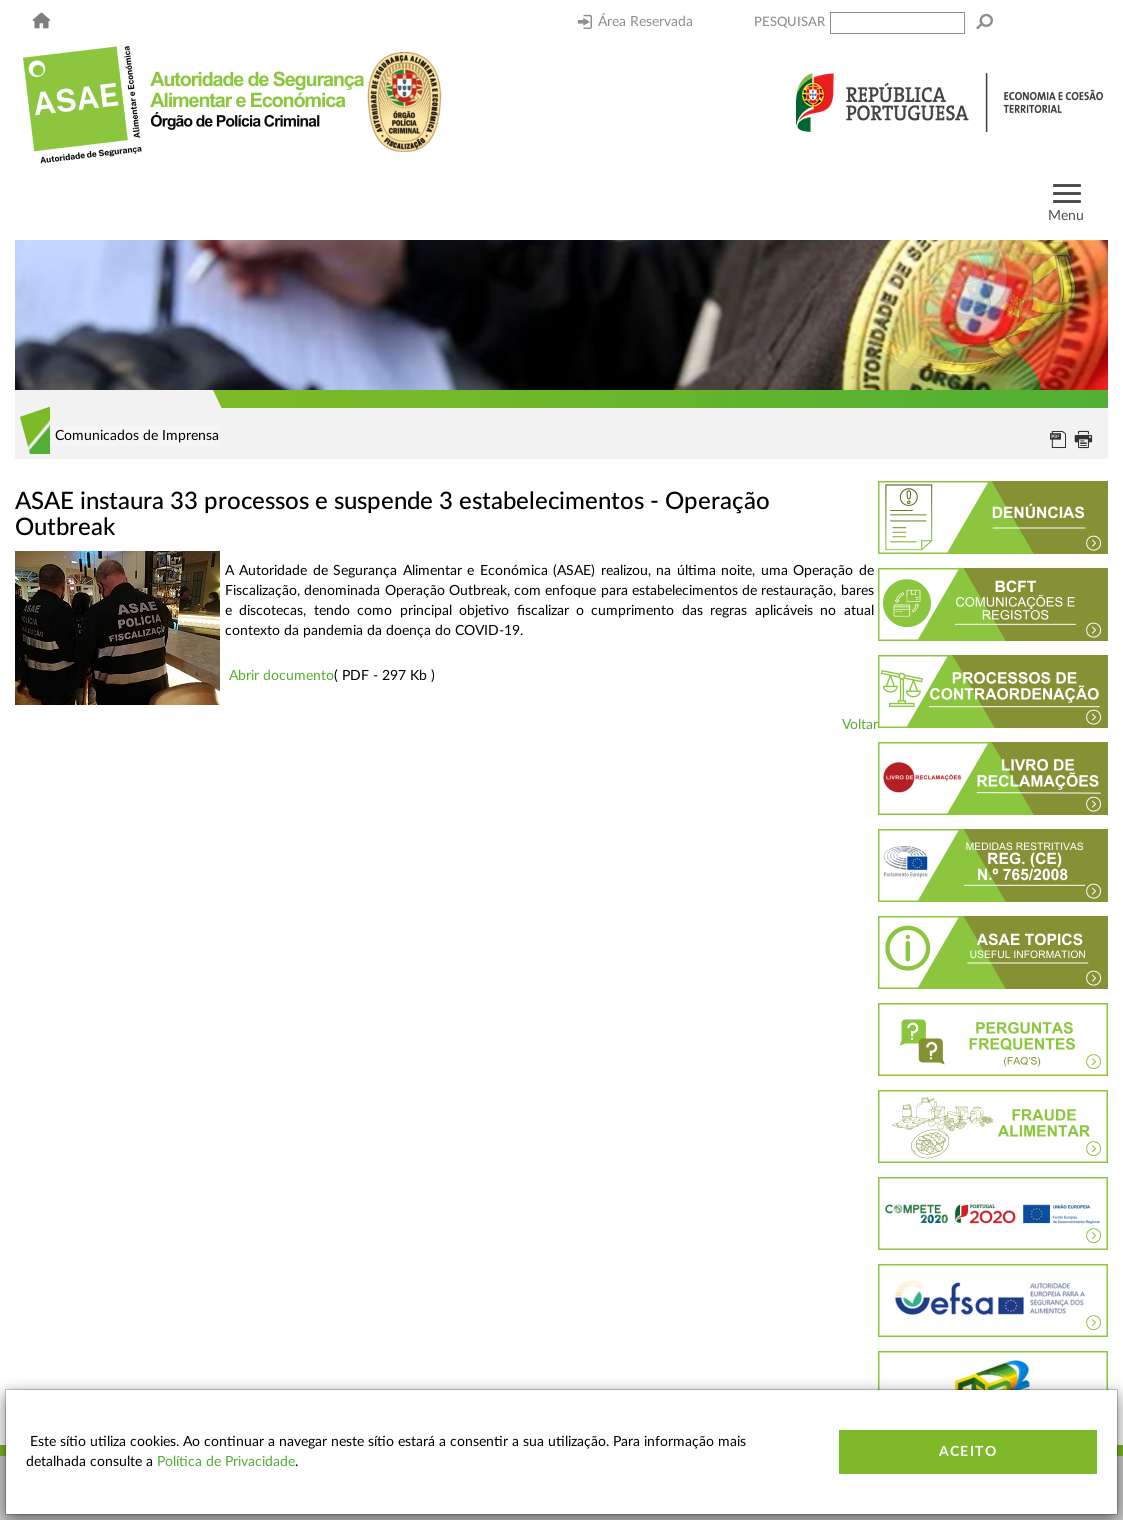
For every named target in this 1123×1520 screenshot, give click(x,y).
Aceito (968, 1452)
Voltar (860, 725)
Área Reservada (635, 22)
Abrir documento (281, 676)
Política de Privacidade (226, 1462)
